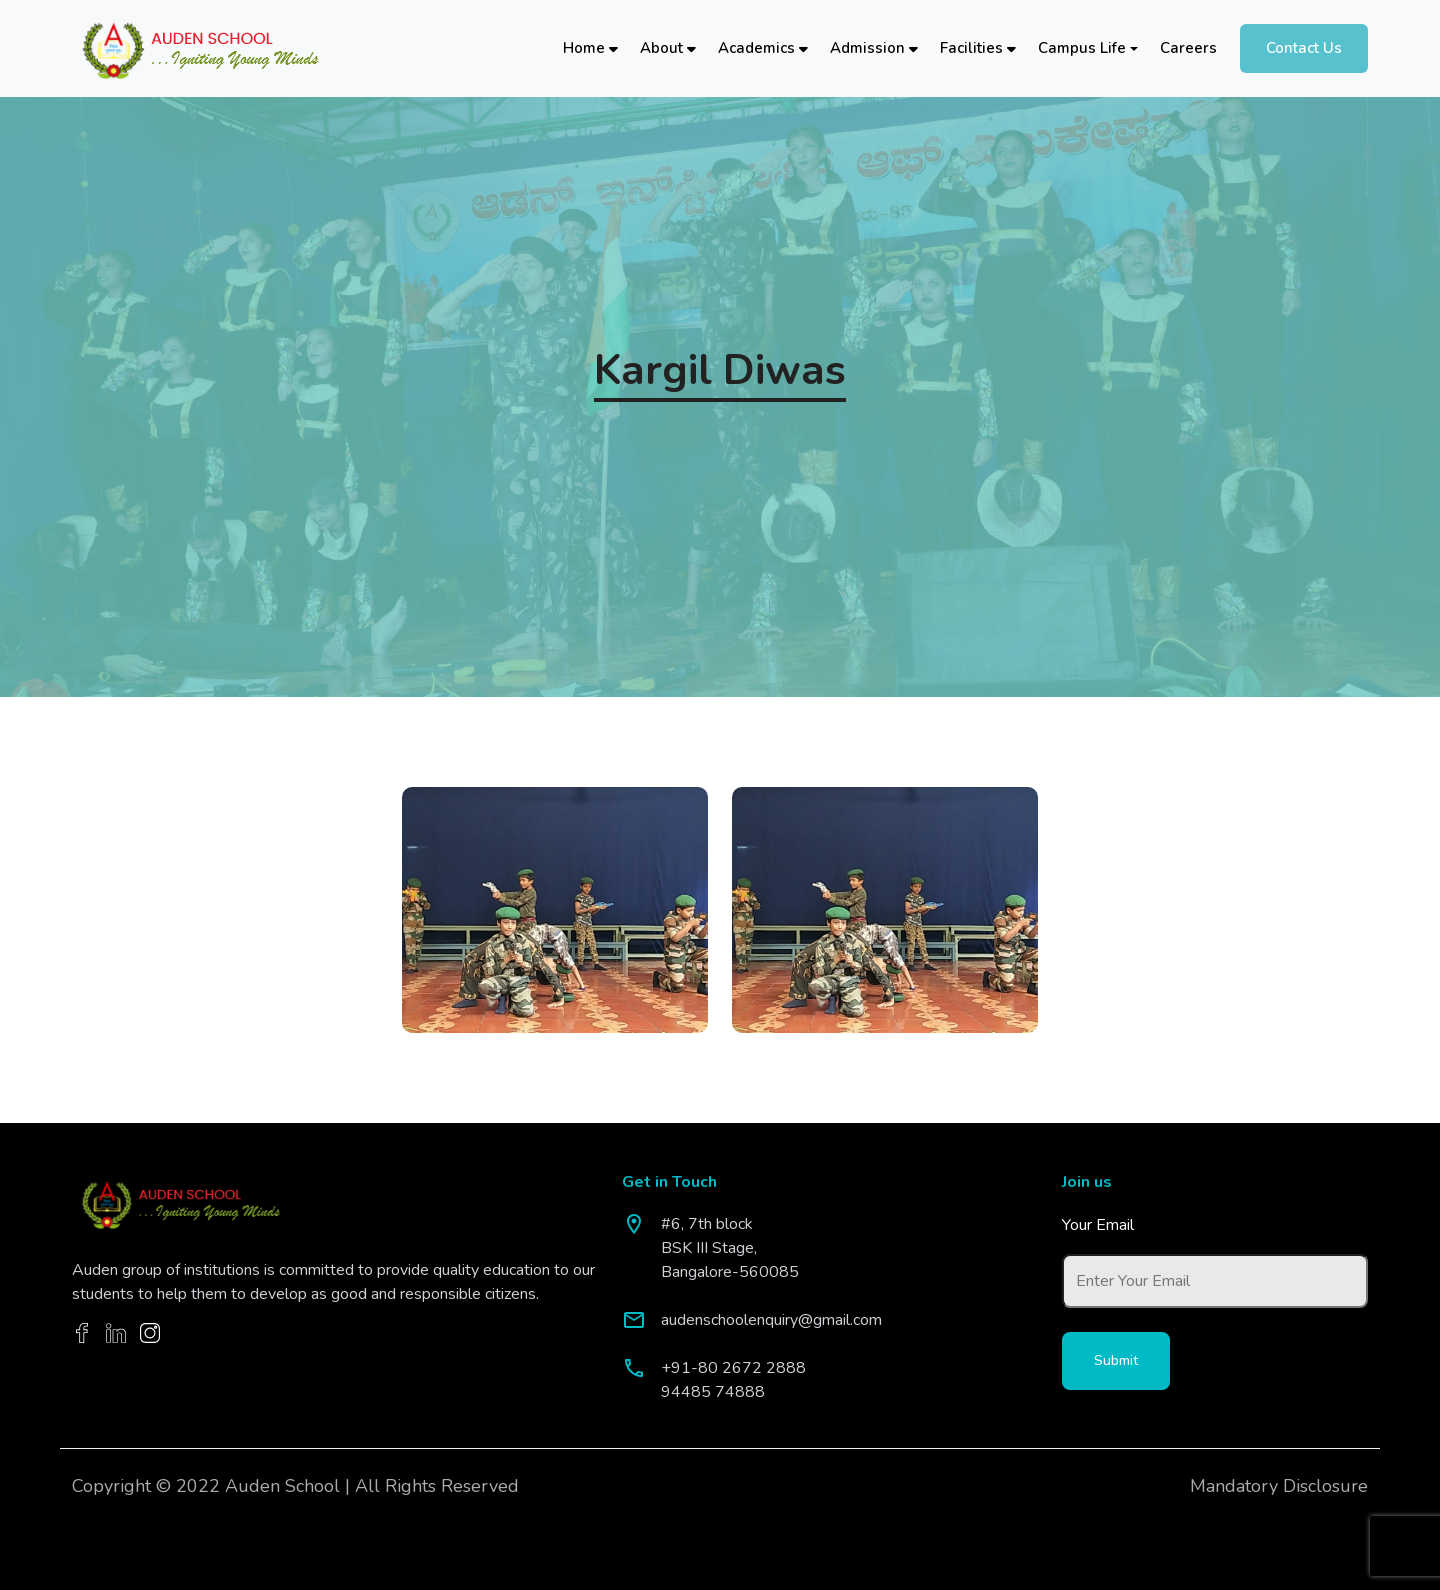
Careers (1188, 48)
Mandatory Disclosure (1279, 1486)
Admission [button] (874, 48)
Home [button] (590, 48)
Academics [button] (763, 48)
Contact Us (1304, 48)
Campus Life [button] (1082, 48)
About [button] (668, 48)
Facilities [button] (978, 48)
